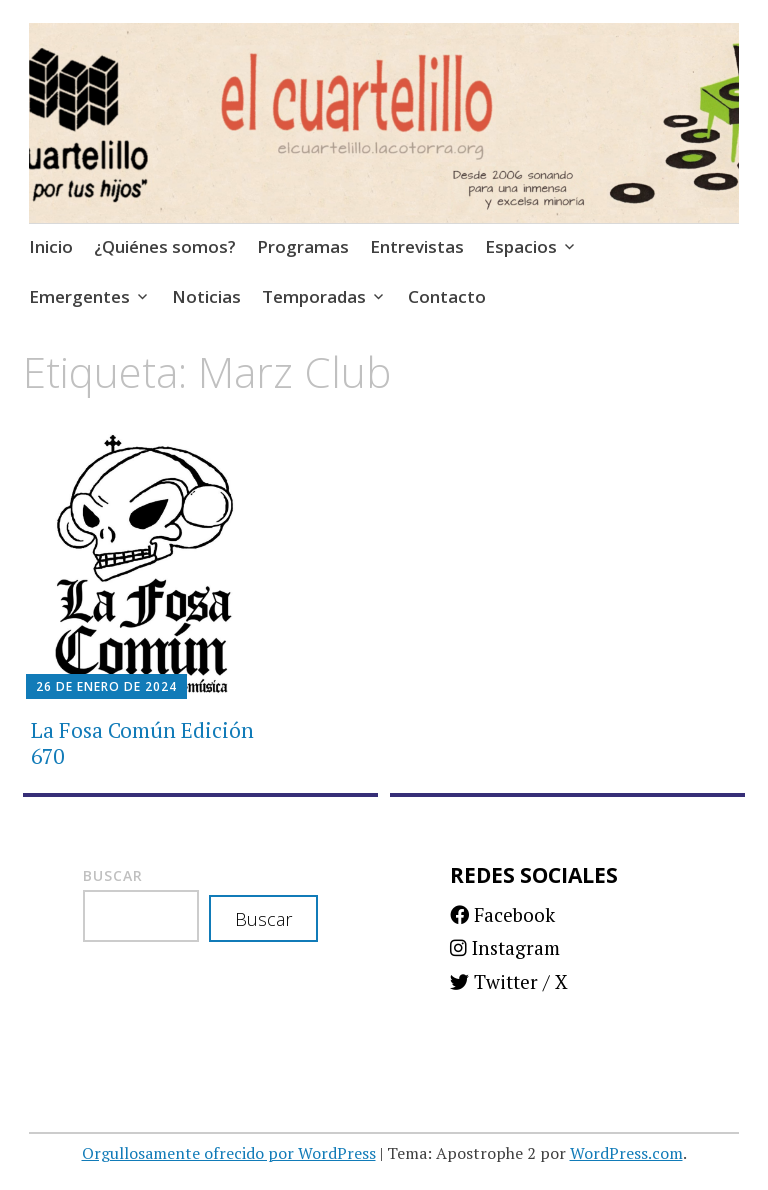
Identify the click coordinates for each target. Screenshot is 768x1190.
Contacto (447, 296)
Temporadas (314, 296)
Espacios (521, 246)
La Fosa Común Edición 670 (142, 742)
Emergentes (79, 296)
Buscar (113, 875)
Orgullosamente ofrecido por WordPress (229, 1153)
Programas (303, 246)
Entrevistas (417, 246)
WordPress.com (626, 1153)
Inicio (51, 246)
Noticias (206, 296)
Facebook (502, 914)
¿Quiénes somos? (165, 246)
